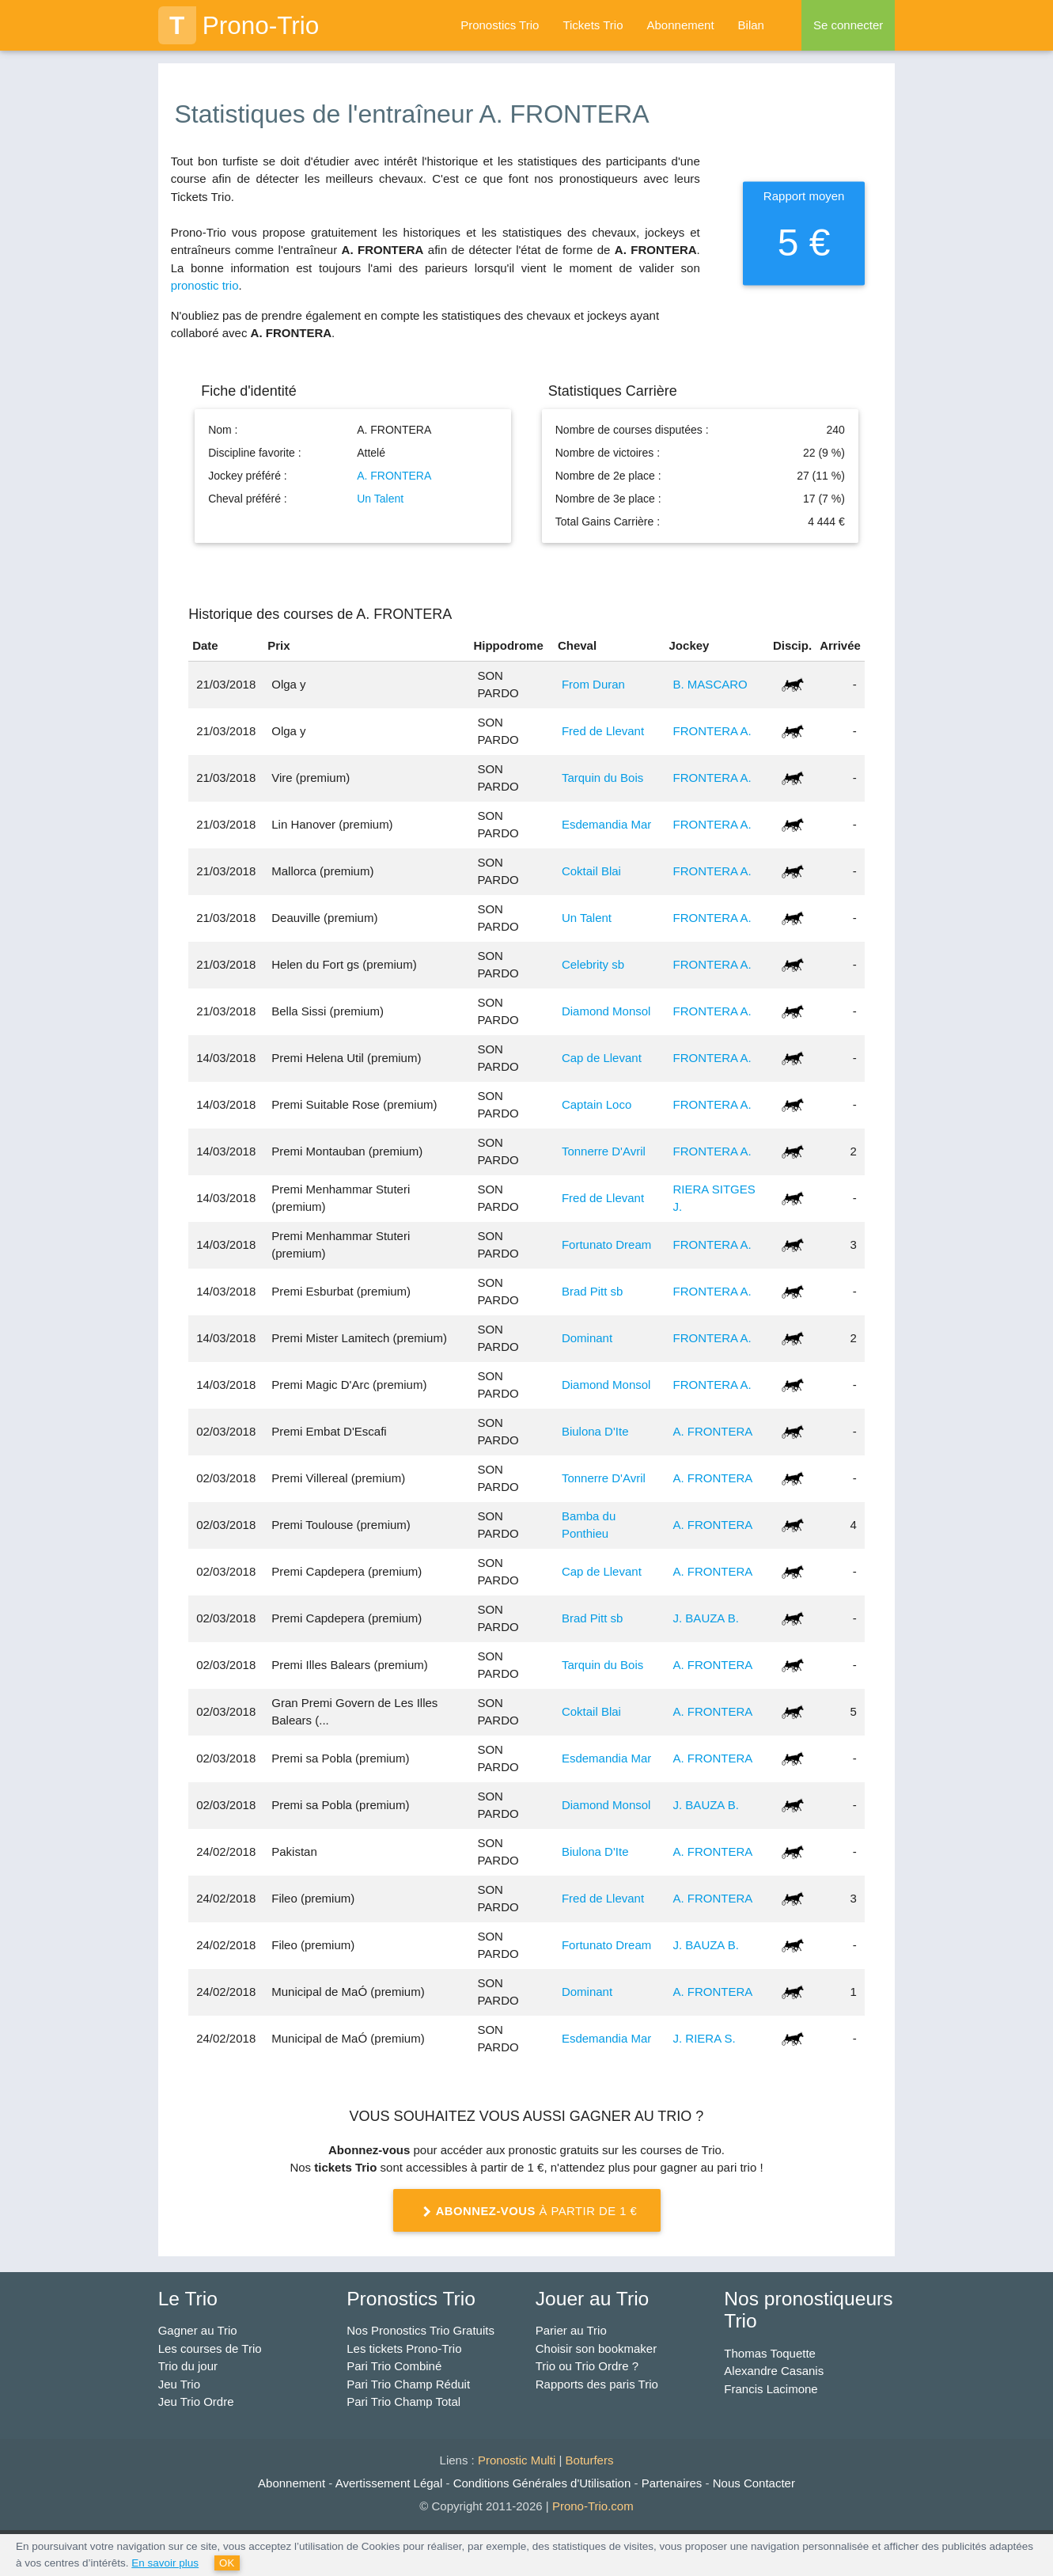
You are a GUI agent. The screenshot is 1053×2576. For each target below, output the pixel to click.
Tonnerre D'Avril (604, 1151)
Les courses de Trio (210, 2348)
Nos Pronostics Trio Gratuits (420, 2330)
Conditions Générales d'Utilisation (542, 2483)
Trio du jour (188, 2366)
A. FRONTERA (394, 475)
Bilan (751, 25)
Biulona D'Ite (595, 1431)
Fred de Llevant (603, 731)
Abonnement (680, 25)
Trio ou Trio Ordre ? (587, 2366)
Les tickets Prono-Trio (404, 2348)
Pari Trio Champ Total (403, 2401)
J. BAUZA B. (706, 1618)
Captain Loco (596, 1104)
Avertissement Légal (389, 2483)
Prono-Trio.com (593, 2506)
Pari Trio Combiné (394, 2366)
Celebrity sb (593, 964)
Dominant (587, 1338)
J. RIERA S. (704, 2038)
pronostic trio (205, 285)
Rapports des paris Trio (597, 2384)
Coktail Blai (591, 871)
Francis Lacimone (770, 2389)
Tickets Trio (592, 25)
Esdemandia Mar (606, 824)
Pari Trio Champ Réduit (408, 2384)
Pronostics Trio (499, 25)
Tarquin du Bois (602, 777)
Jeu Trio (179, 2384)
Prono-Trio (239, 25)
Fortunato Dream (606, 1244)
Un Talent (380, 498)
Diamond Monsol (606, 1011)
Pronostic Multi (516, 2460)
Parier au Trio (571, 2330)
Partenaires (672, 2483)
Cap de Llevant (602, 1057)
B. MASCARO (710, 684)
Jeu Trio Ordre (196, 2401)
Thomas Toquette (770, 2353)
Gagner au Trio (197, 2330)
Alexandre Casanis (774, 2370)
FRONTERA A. (712, 731)
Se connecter (848, 25)
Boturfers (590, 2460)
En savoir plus (165, 2563)
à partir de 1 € (526, 2211)
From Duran (593, 684)
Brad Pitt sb (592, 1291)
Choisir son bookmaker (596, 2348)
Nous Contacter (754, 2483)
